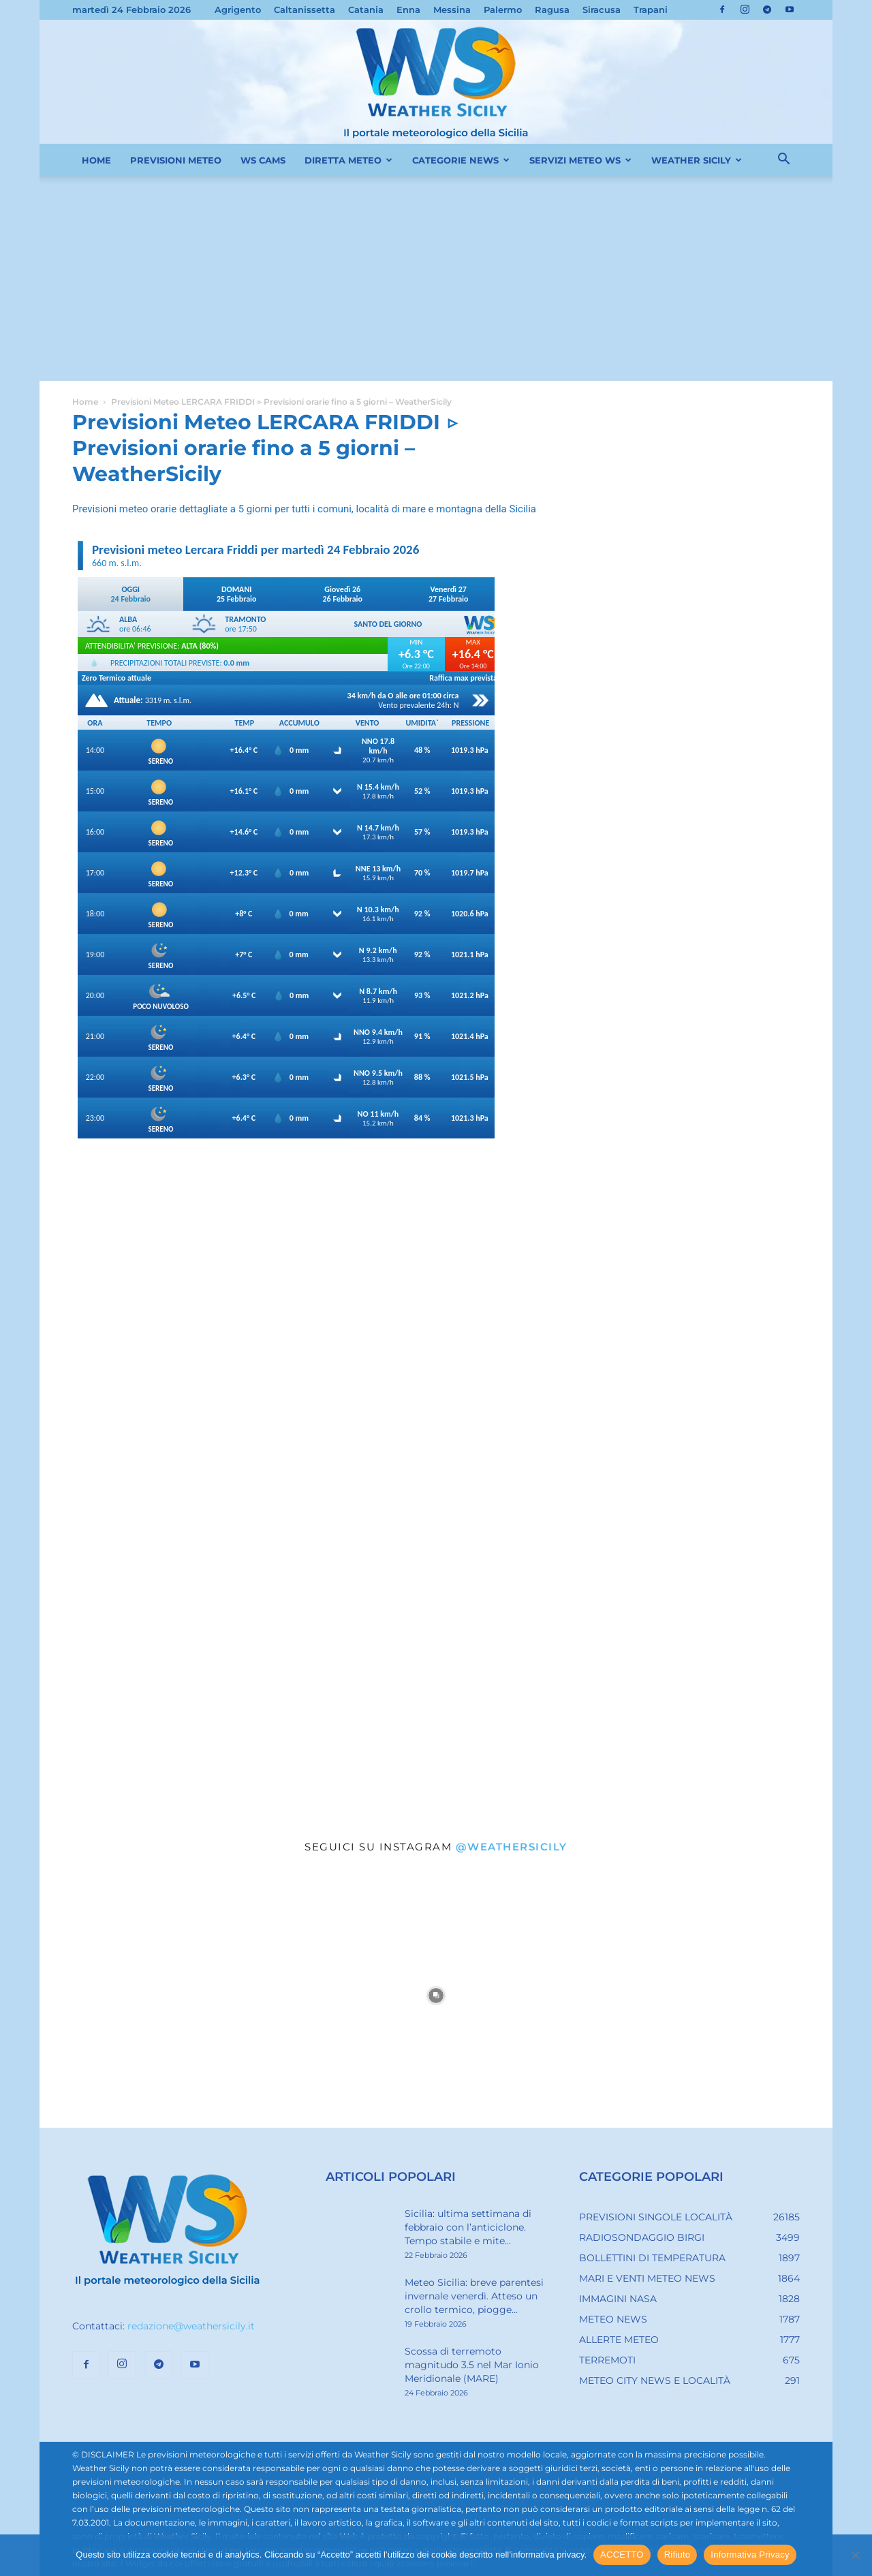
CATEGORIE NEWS (461, 160)
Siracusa (601, 9)
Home (85, 402)
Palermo (503, 9)
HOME (96, 160)
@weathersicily (511, 1846)
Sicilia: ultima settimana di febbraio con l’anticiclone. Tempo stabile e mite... (468, 2227)
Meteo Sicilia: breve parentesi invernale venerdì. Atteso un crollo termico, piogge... (474, 2296)
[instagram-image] (172, 1995)
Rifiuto (677, 2554)
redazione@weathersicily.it (191, 2326)
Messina (452, 9)
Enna (408, 9)
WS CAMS (262, 160)
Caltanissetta (304, 9)
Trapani (651, 9)
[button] (783, 161)
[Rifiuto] (855, 2555)
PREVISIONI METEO (175, 160)
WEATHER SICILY (696, 160)
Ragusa (552, 9)
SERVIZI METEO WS (580, 160)
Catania (366, 9)
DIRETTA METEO (348, 160)
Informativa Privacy (750, 2554)
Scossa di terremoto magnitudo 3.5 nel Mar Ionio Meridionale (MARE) (472, 2365)
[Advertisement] (436, 278)
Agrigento (238, 9)
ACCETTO (622, 2554)
